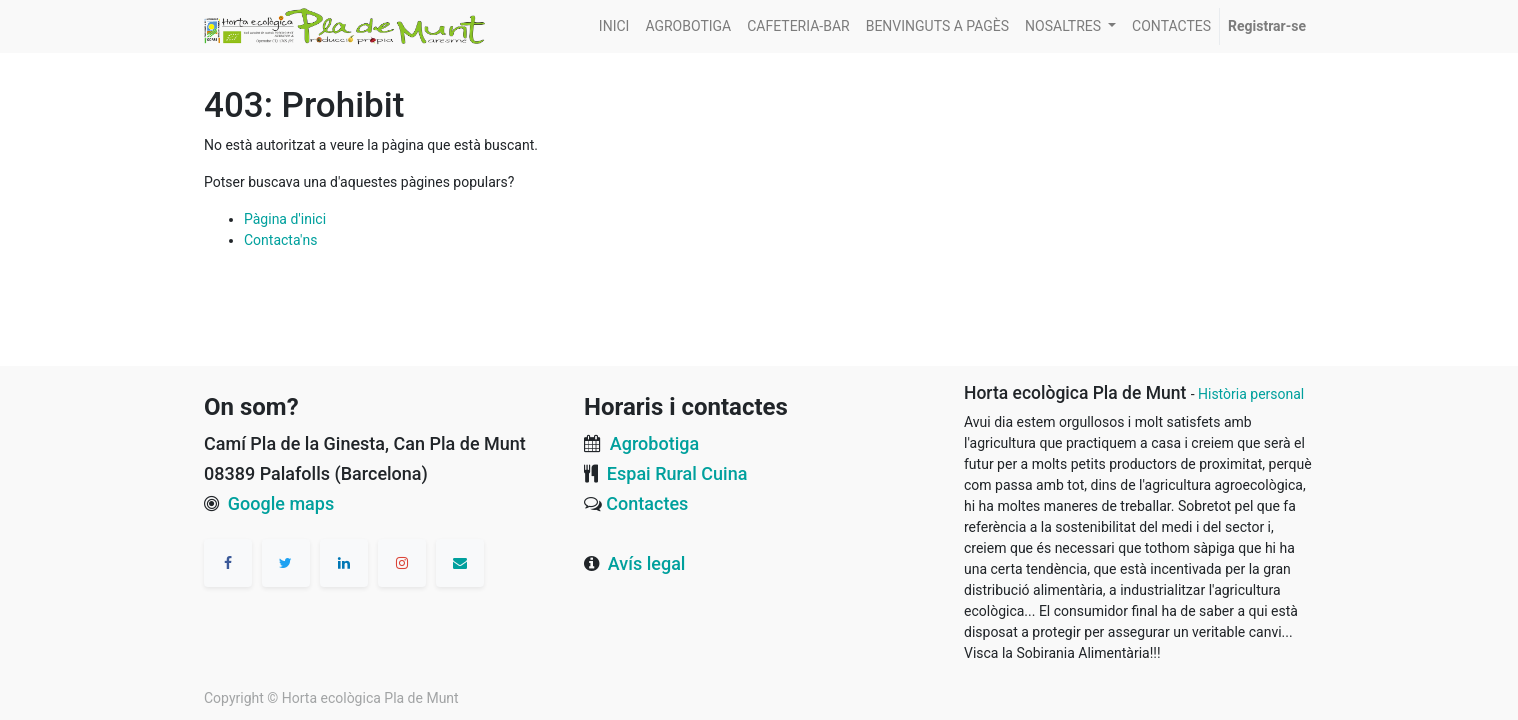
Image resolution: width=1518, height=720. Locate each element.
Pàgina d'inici (285, 219)
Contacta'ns (280, 240)
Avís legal (647, 563)
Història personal (1251, 394)
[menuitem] (614, 26)
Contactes (647, 503)
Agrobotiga (654, 443)
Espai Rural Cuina (677, 473)
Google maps (281, 503)
